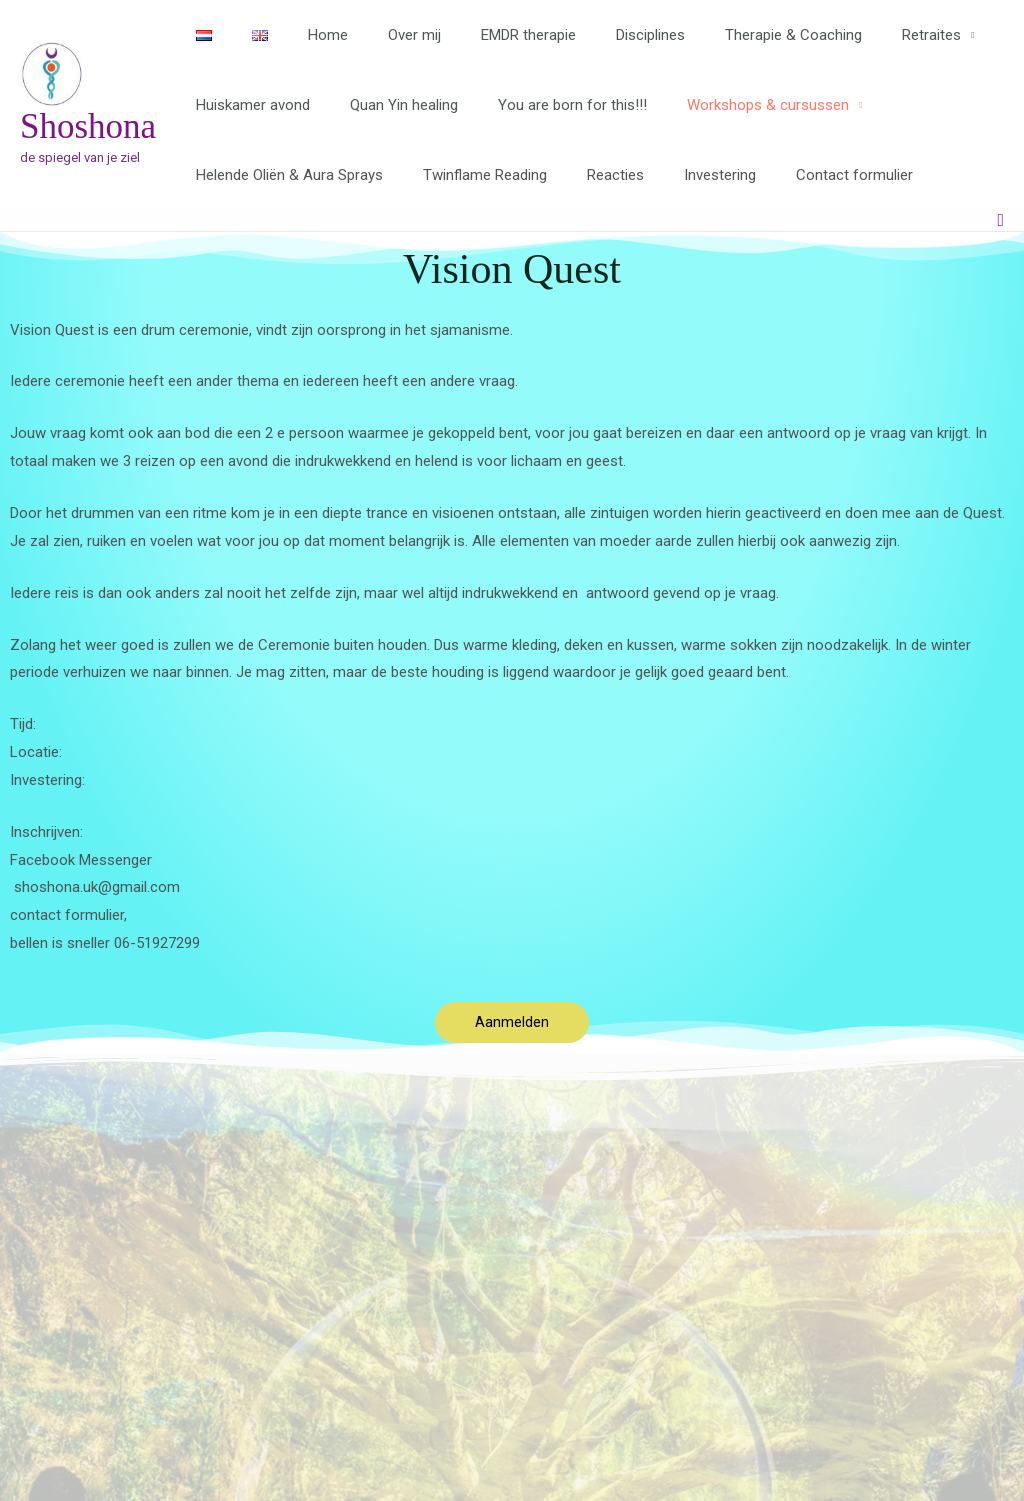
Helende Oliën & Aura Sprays (284, 175)
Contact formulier (809, 175)
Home (303, 35)
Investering (685, 175)
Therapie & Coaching (728, 35)
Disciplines (595, 35)
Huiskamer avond (248, 105)
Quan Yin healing (389, 105)
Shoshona (88, 126)
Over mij (379, 35)
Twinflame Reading (470, 175)
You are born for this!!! (547, 105)
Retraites (856, 35)
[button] (1000, 220)
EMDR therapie (483, 35)
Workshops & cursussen (733, 105)
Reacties (590, 175)
